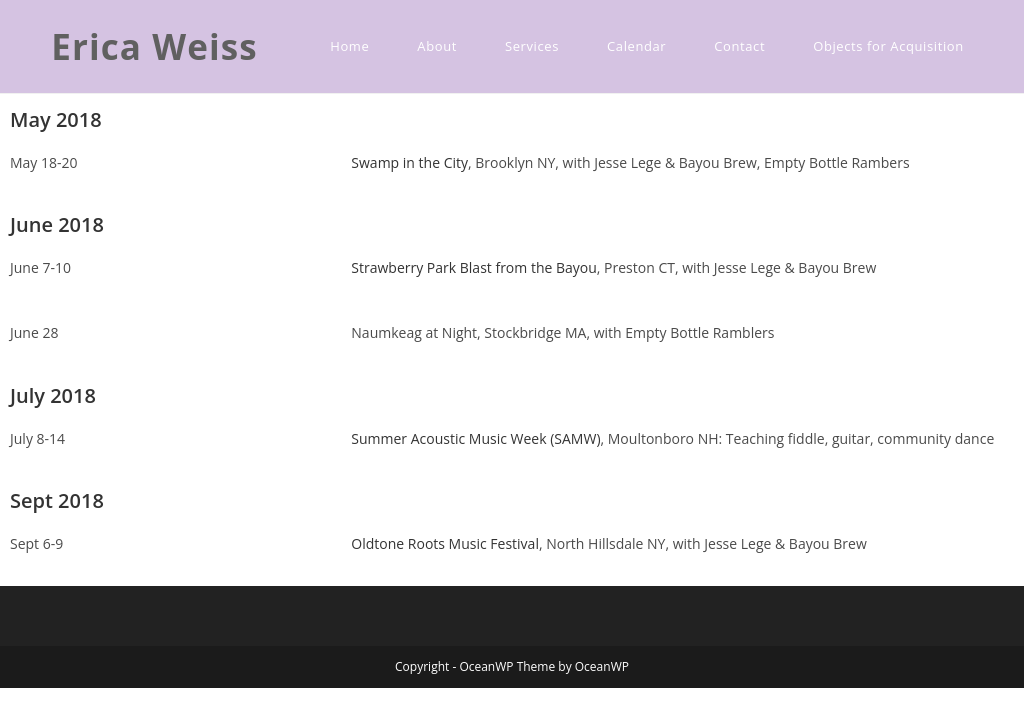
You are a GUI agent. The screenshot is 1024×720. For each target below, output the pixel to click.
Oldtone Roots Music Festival (445, 543)
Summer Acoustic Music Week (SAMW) (475, 438)
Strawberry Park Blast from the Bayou (473, 267)
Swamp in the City (409, 162)
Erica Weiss (154, 46)
